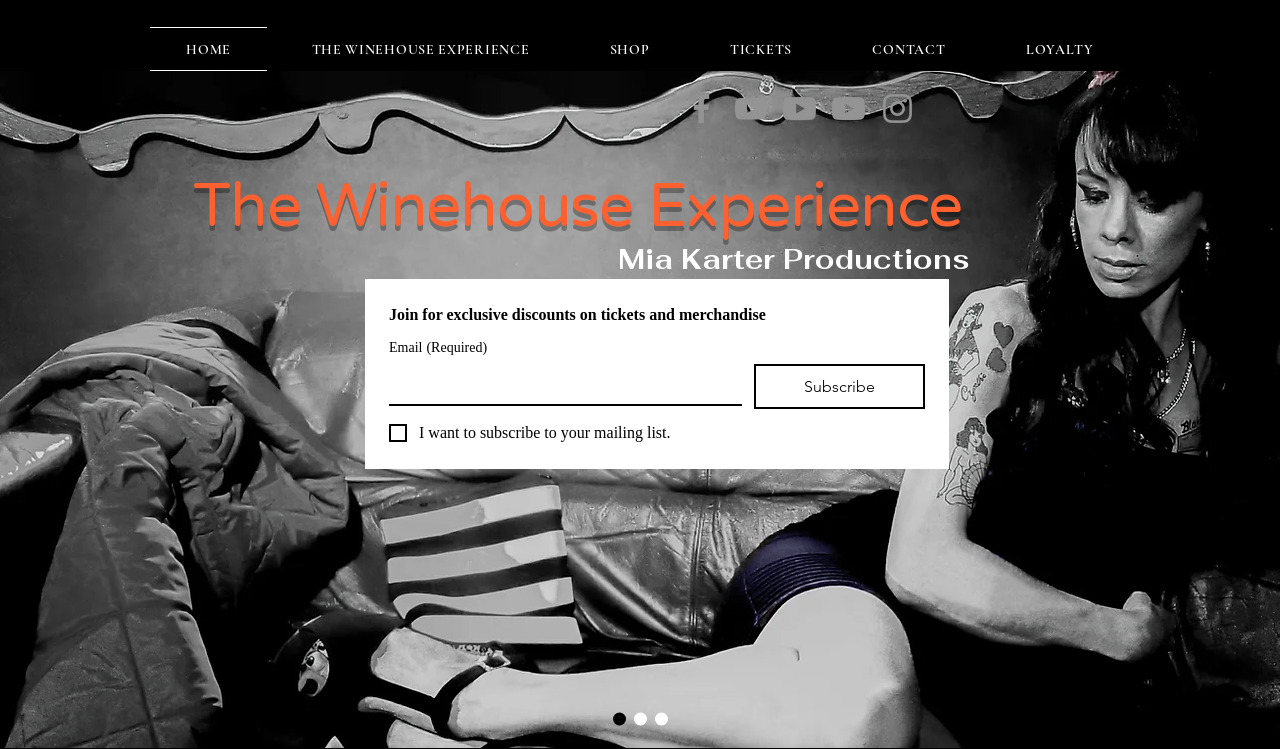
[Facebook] (701, 108)
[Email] (559, 384)
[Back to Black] (848, 108)
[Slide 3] (661, 719)
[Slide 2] (640, 719)
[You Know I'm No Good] (750, 108)
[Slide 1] (619, 719)
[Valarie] (799, 108)
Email (438, 347)
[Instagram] (897, 108)
